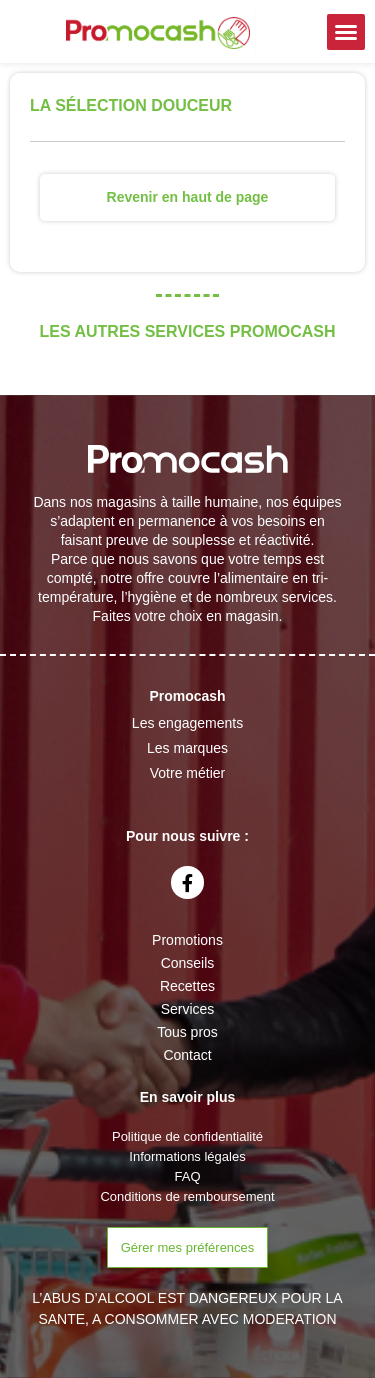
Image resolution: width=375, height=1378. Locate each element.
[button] (346, 32)
